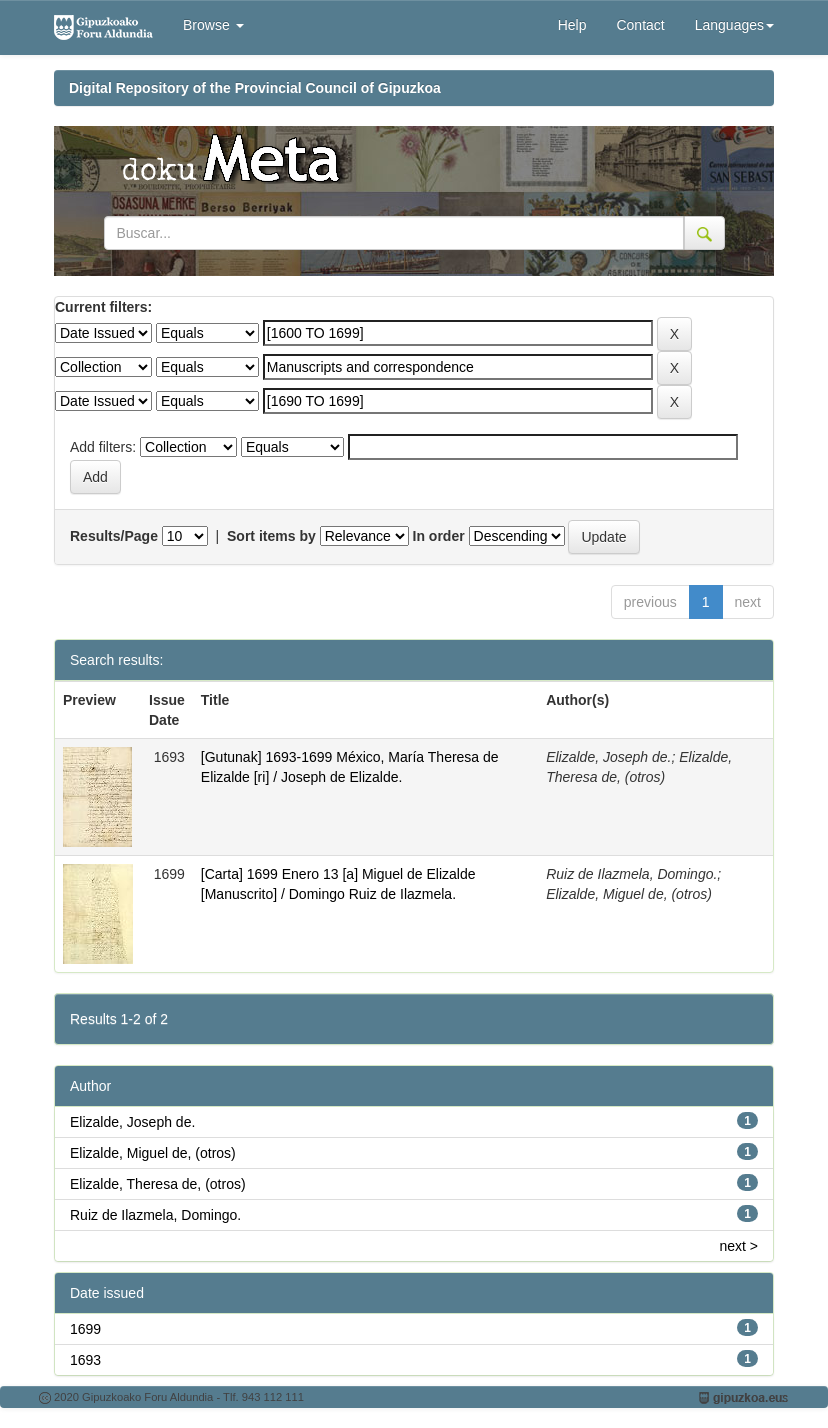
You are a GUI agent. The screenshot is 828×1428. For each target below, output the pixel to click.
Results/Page (114, 536)
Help (572, 25)
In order (439, 536)
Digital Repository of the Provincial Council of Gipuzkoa (255, 88)
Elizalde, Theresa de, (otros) (158, 1184)
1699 (85, 1329)
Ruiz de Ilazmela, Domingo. (155, 1215)
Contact (640, 25)
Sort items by (271, 536)
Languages (734, 25)
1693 (85, 1360)
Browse (213, 25)
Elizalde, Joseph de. (132, 1122)
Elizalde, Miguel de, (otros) (153, 1153)
